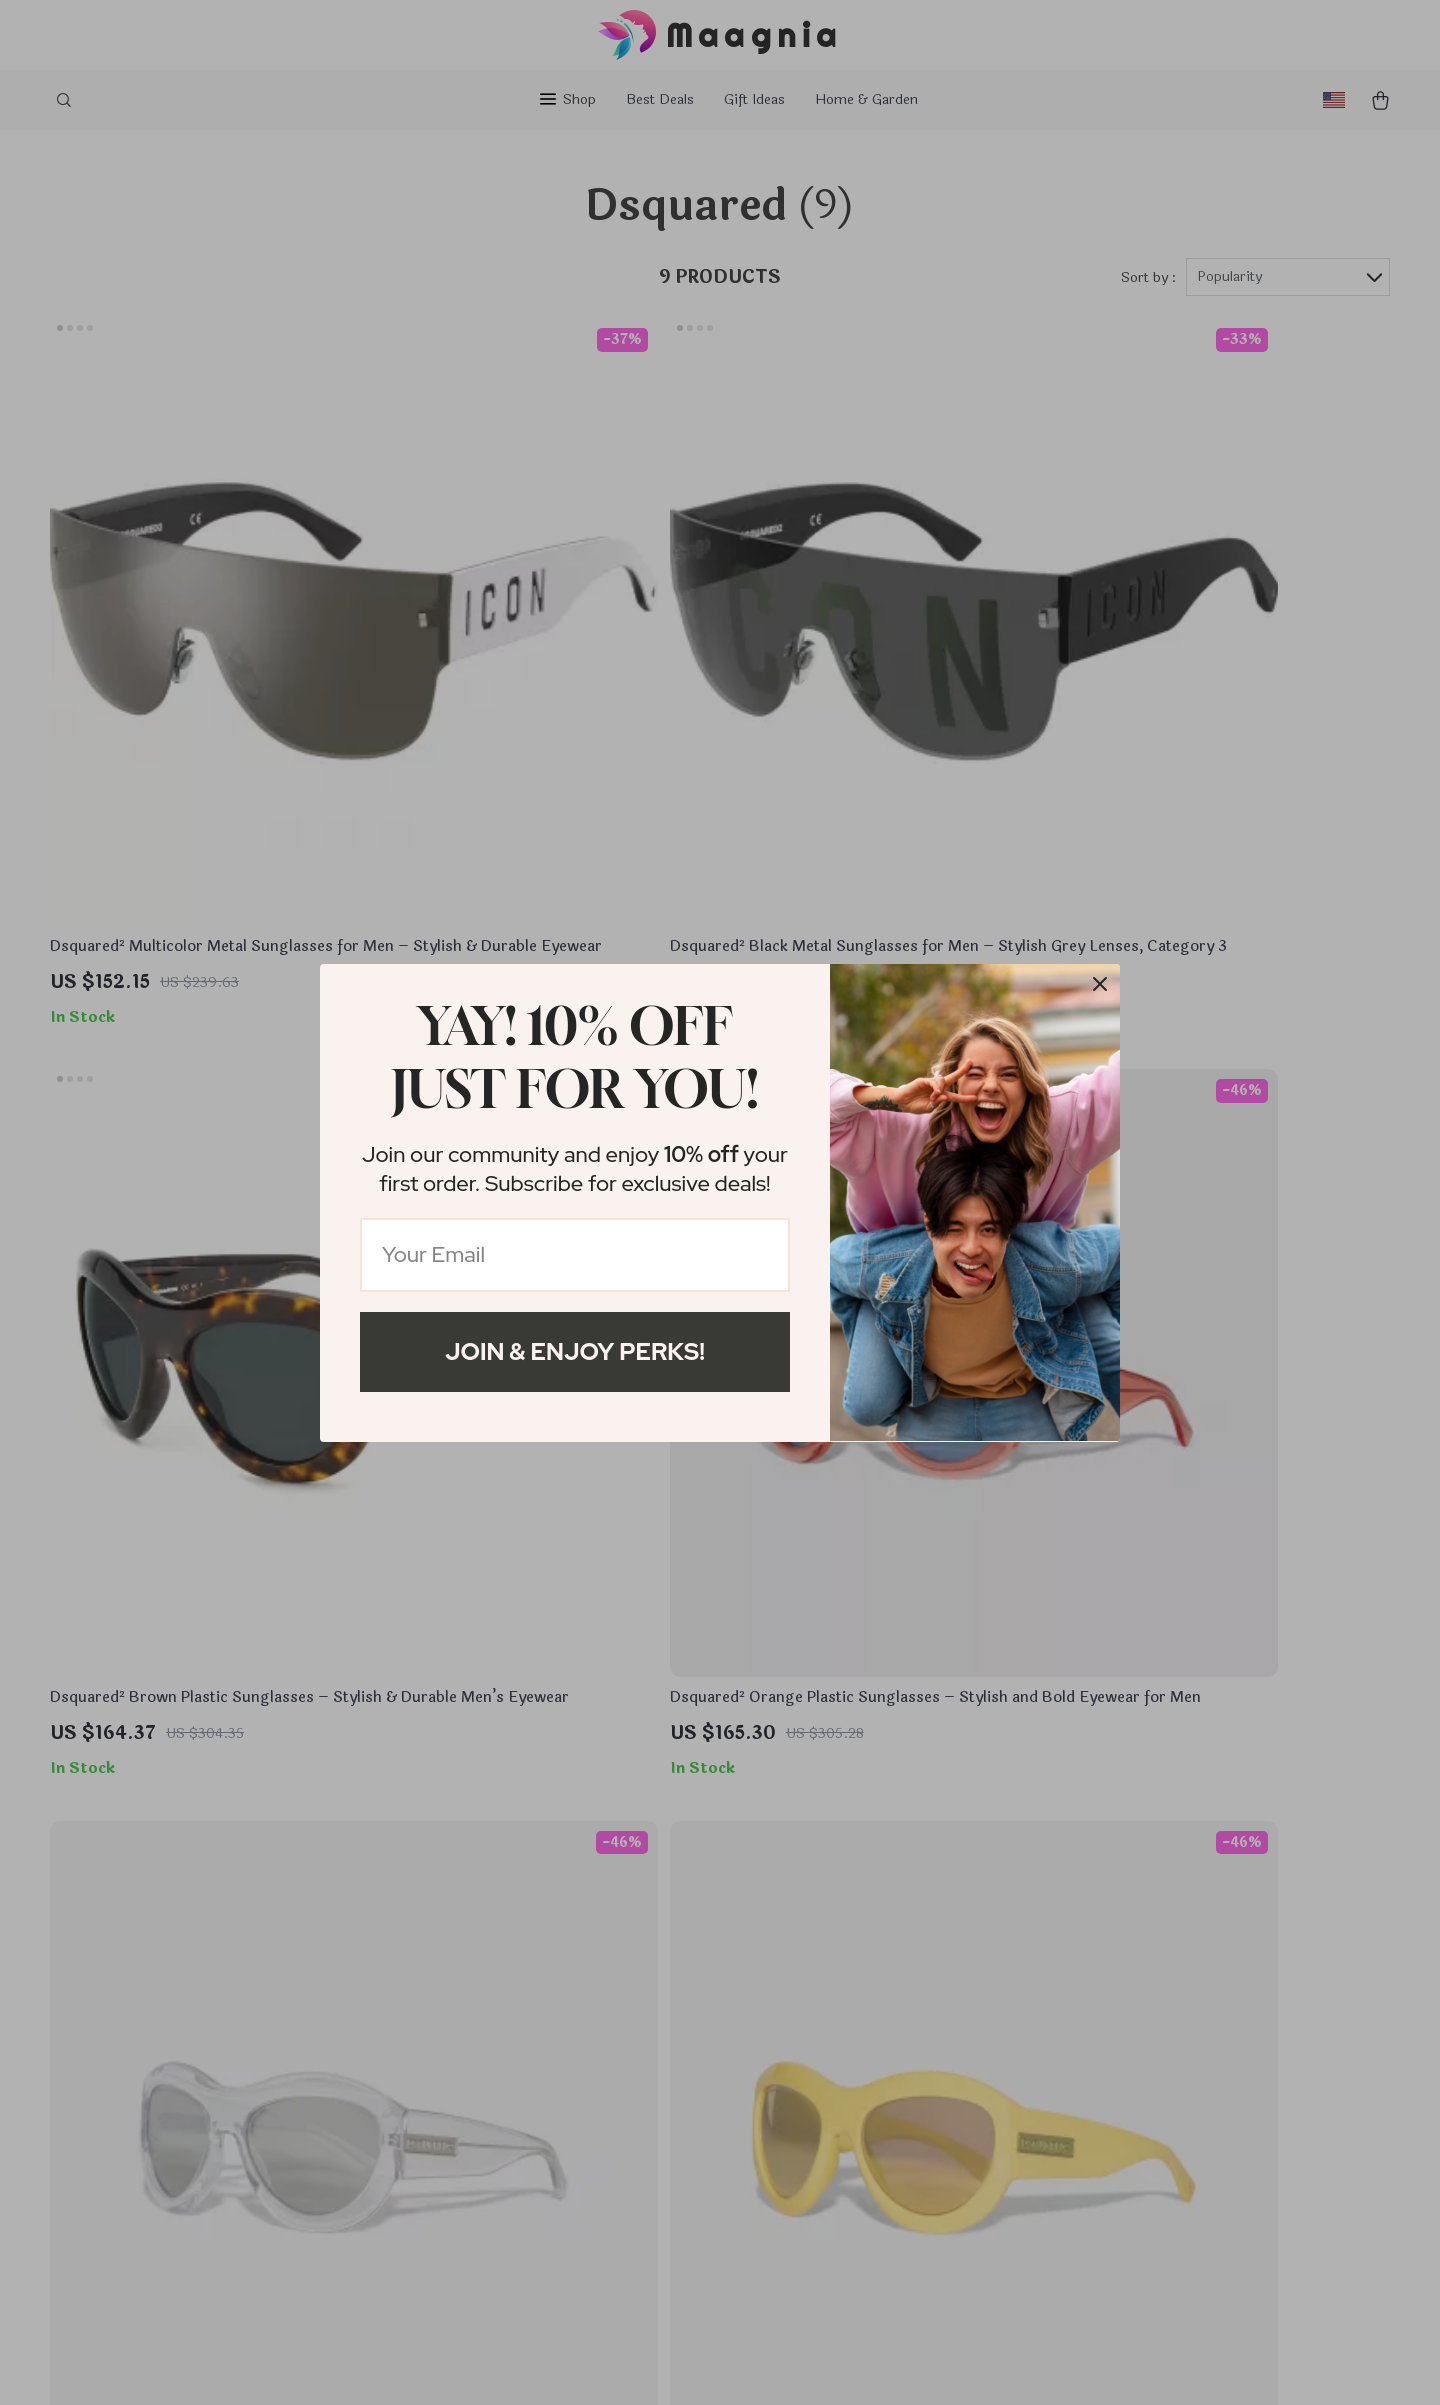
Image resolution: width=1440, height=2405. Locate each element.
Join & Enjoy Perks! (575, 1351)
